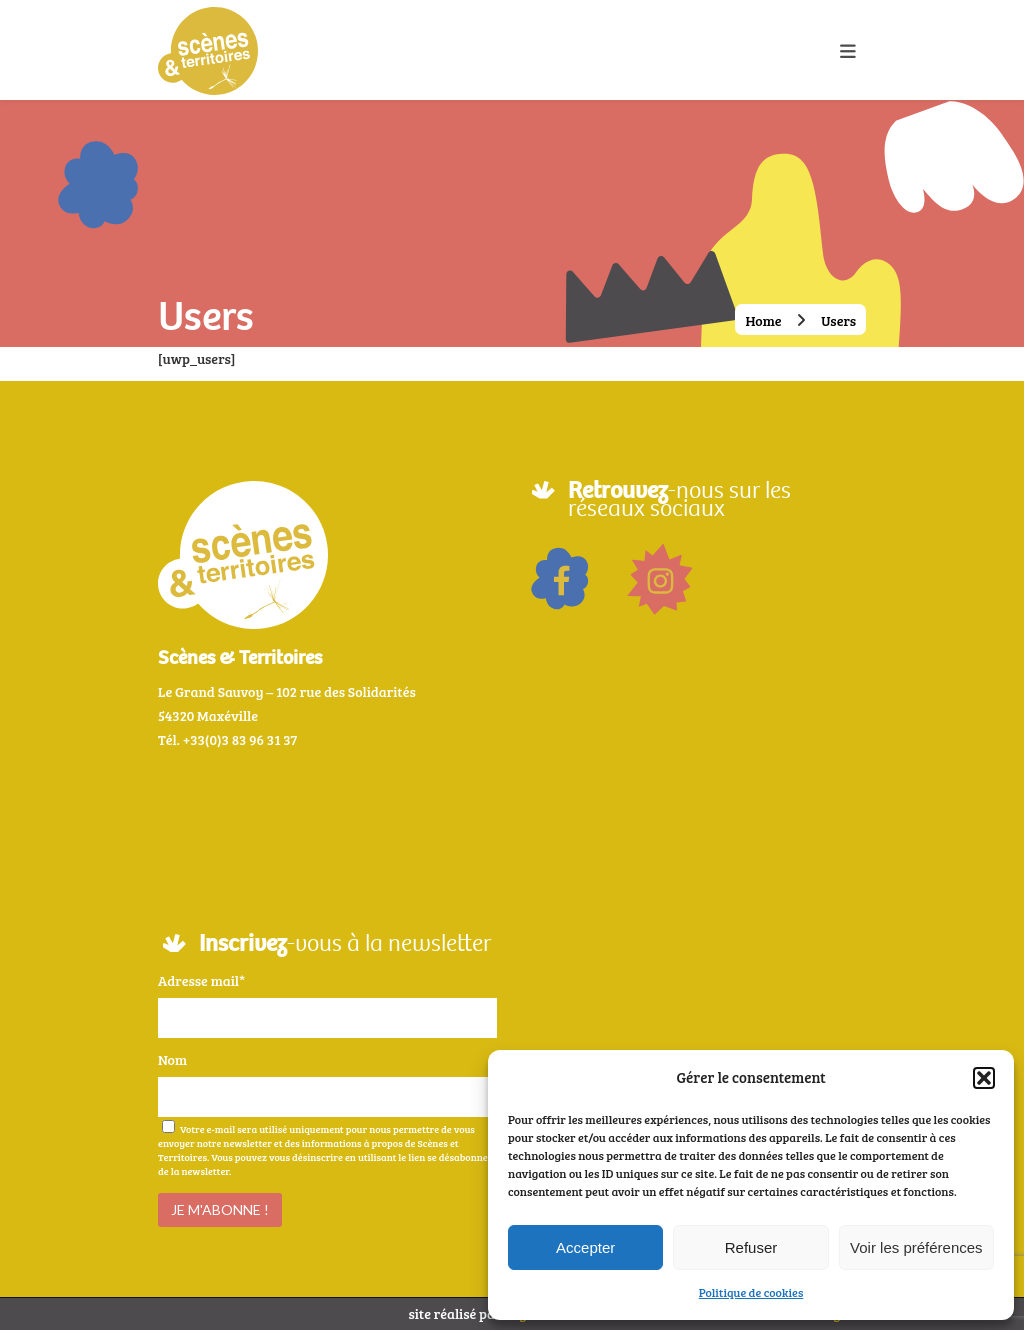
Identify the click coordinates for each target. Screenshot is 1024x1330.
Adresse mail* (201, 980)
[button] (984, 1078)
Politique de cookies (751, 1292)
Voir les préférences (916, 1247)
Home (763, 320)
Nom (172, 1059)
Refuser (751, 1247)
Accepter (585, 1247)
